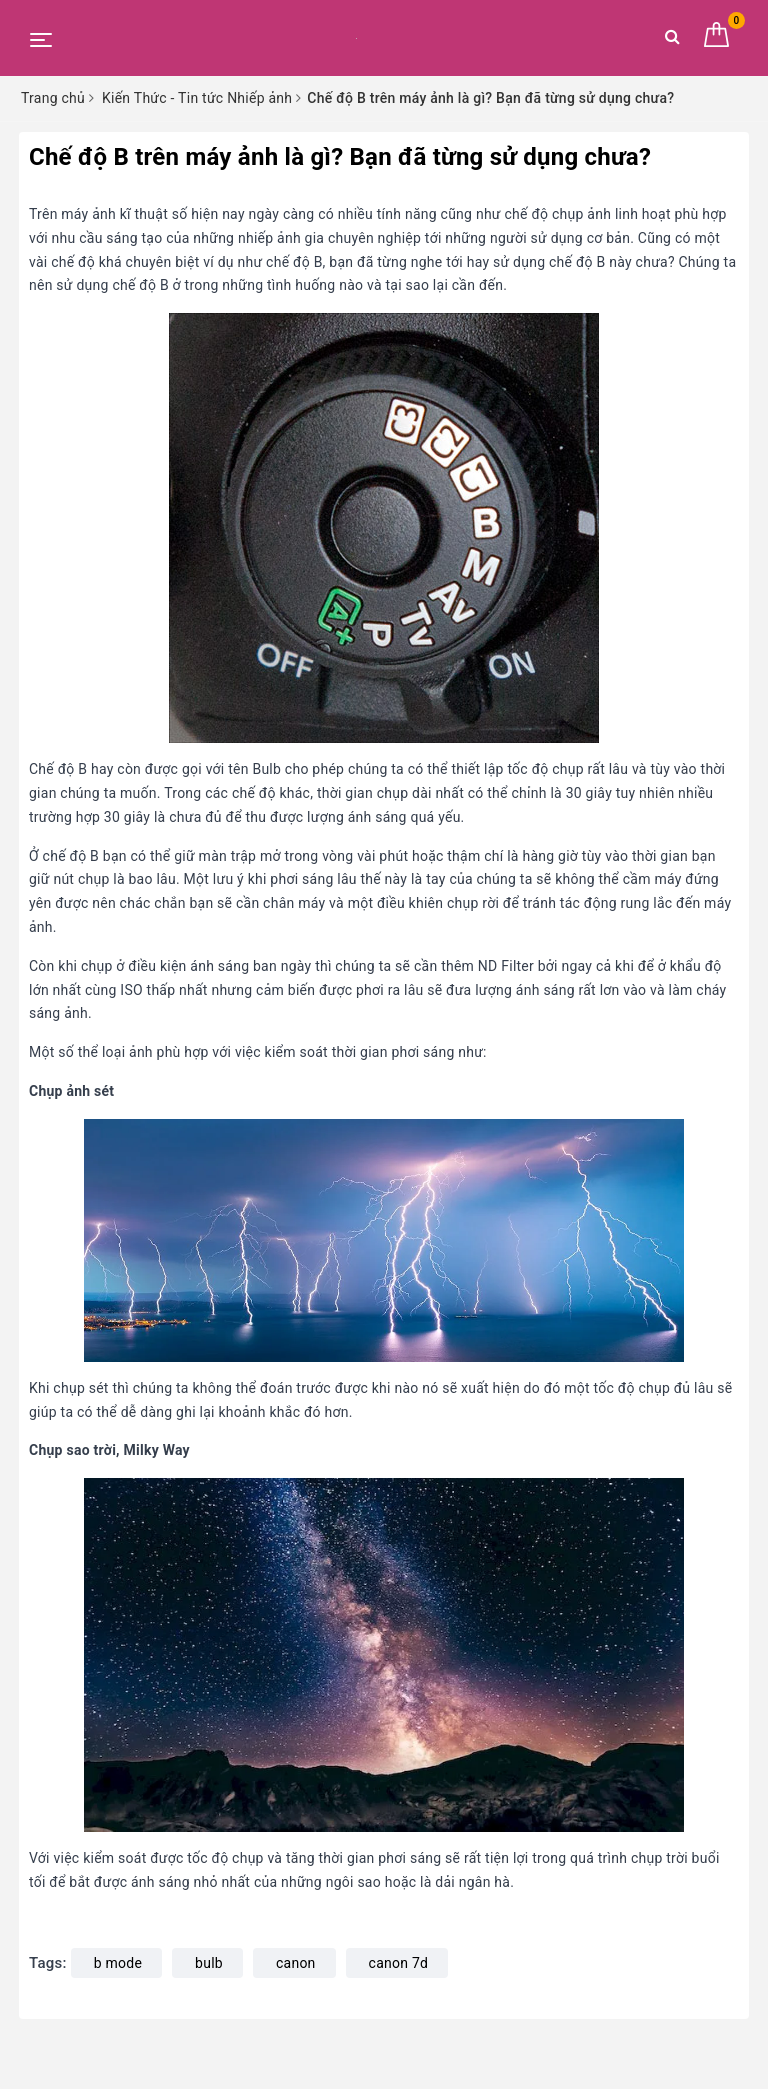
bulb (209, 1963)
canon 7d (399, 1963)
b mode (118, 1963)
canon (296, 1963)
